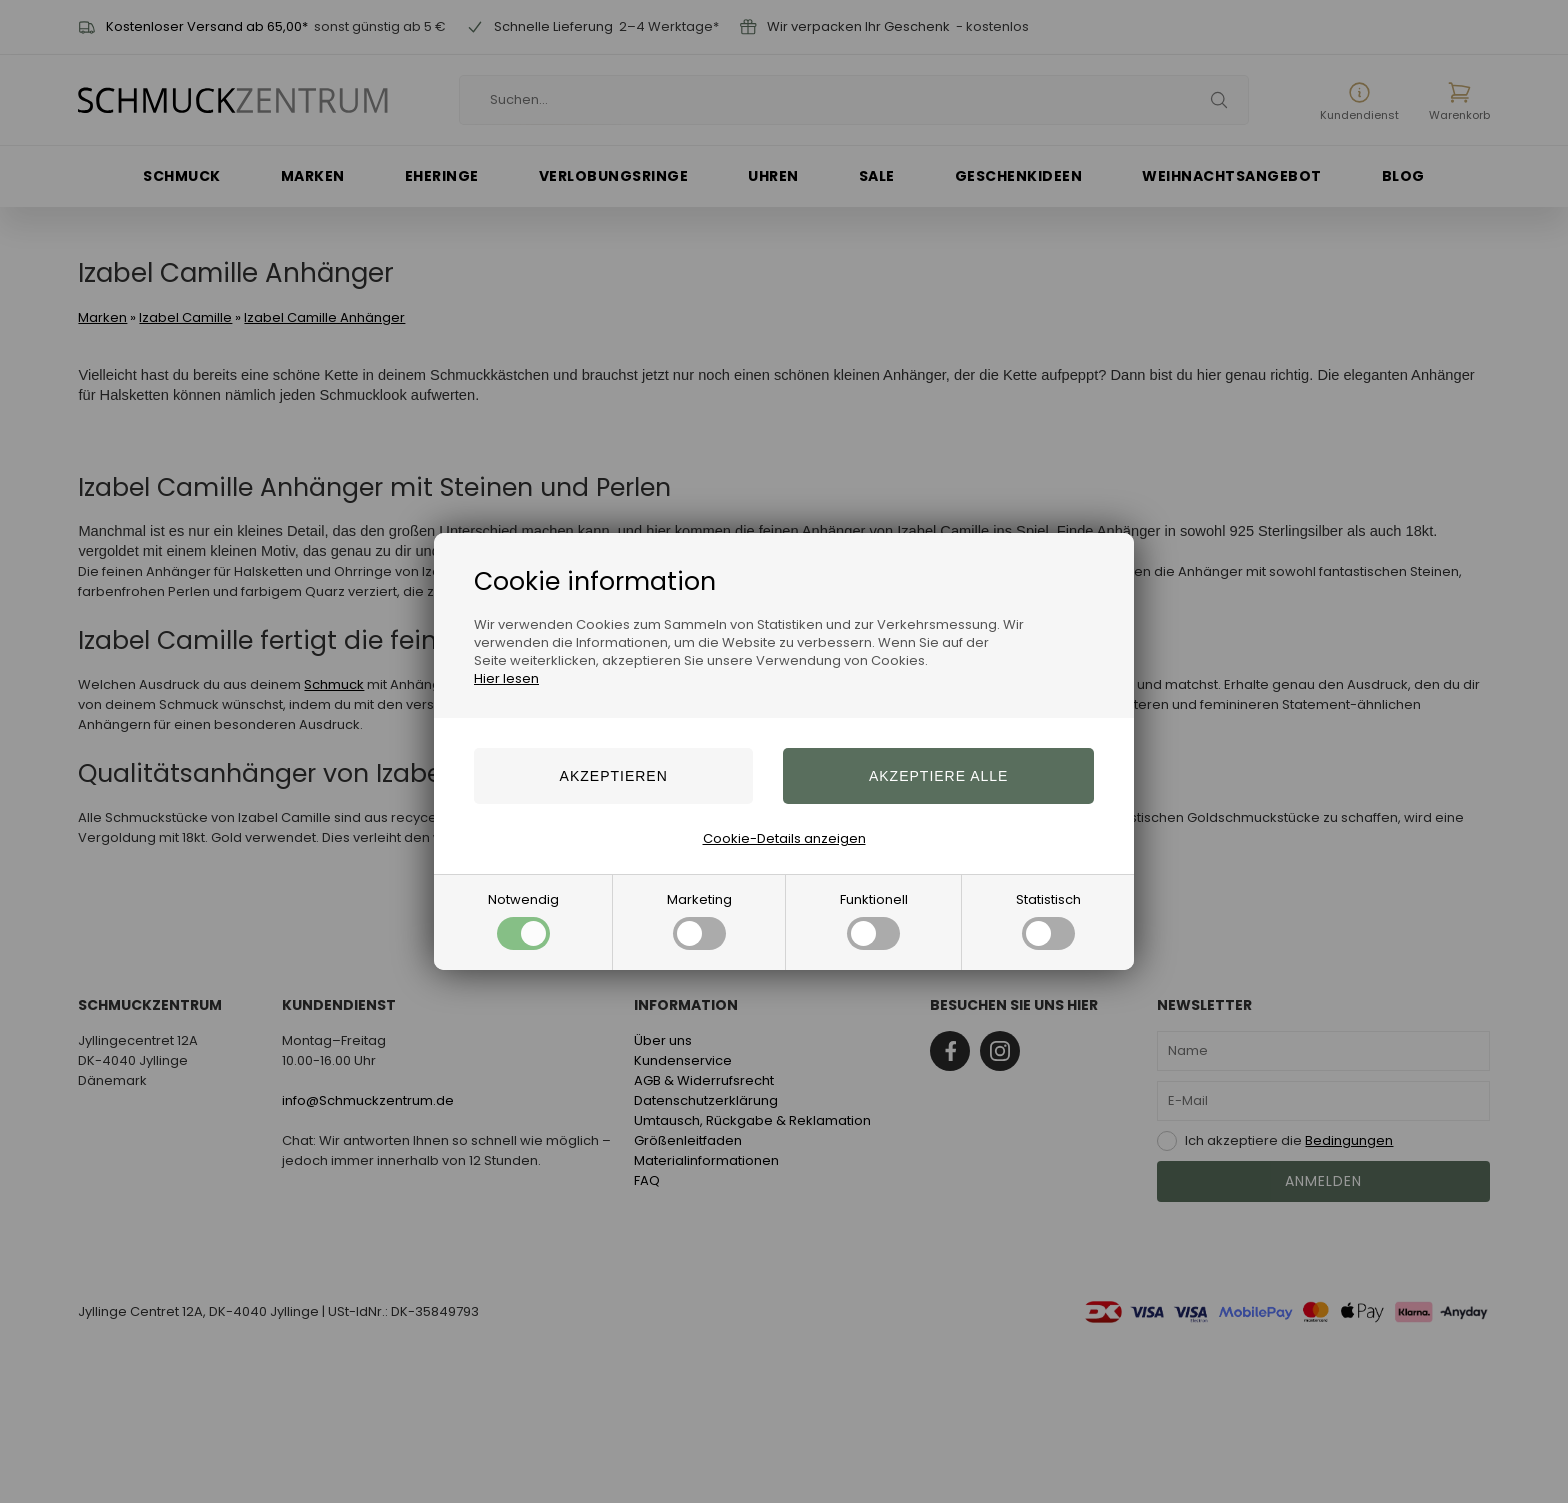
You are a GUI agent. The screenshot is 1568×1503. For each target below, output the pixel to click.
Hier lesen (506, 678)
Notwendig (523, 920)
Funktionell (874, 920)
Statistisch (1048, 920)
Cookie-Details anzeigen (784, 838)
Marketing (699, 920)
